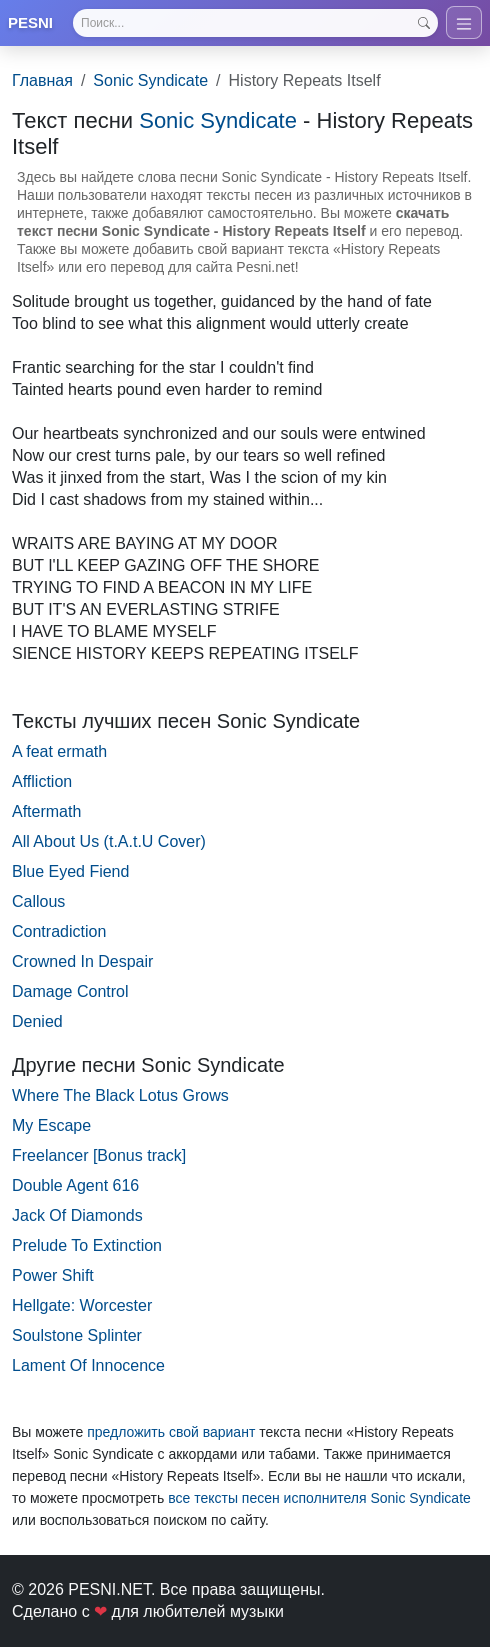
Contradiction (59, 931)
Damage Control (70, 991)
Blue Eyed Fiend (70, 871)
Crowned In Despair (82, 961)
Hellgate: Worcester (82, 1305)
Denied (37, 1021)
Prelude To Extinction (87, 1245)
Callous (38, 901)
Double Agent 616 (75, 1185)
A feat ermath (59, 751)
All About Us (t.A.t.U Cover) (109, 841)
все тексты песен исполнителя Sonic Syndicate (319, 1498)
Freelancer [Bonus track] (99, 1155)
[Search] (255, 23)
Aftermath (46, 811)
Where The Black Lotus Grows (120, 1095)
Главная (42, 80)
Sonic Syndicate (150, 80)
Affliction (42, 781)
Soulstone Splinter (77, 1335)
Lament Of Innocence (88, 1365)
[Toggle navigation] (464, 22)
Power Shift (53, 1275)
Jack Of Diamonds (77, 1215)
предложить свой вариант (171, 1432)
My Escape (51, 1125)
